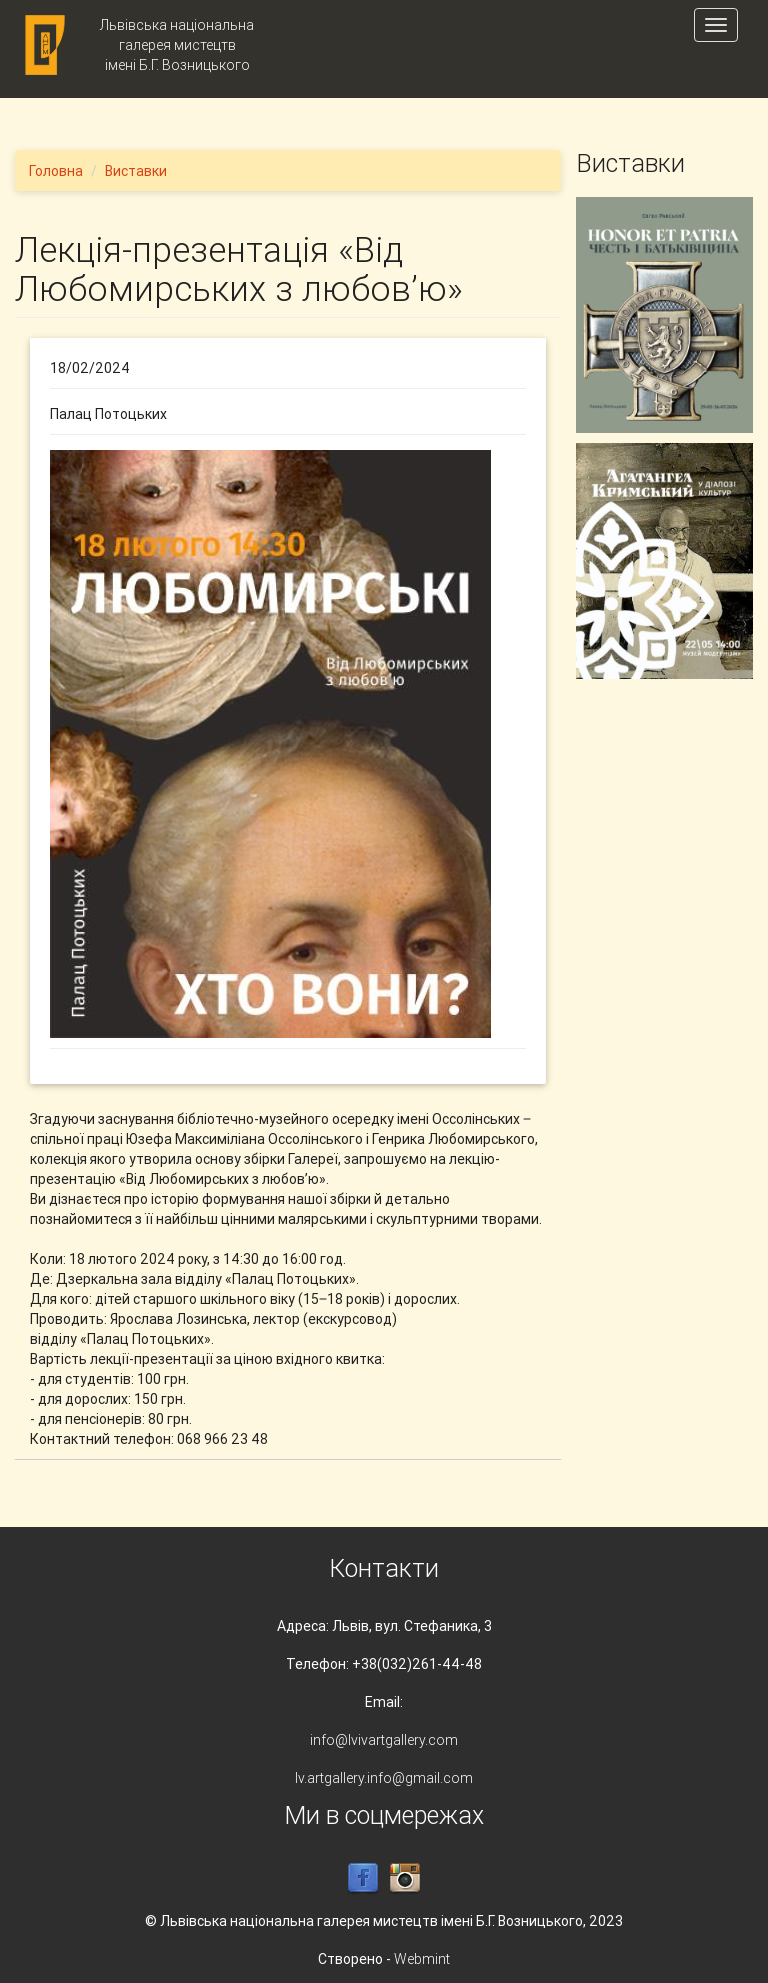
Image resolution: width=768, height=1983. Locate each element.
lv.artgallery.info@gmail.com (384, 1778)
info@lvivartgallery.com (384, 1740)
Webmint (422, 1959)
